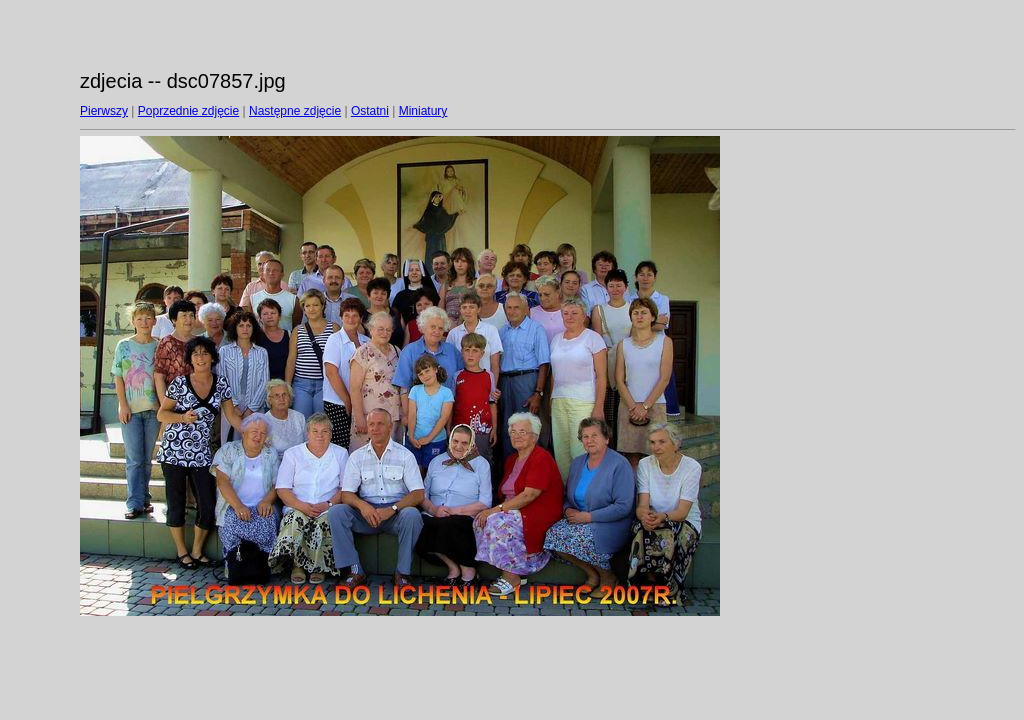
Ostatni (370, 111)
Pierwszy (104, 111)
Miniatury (423, 111)
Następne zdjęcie (295, 111)
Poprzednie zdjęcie (188, 111)
